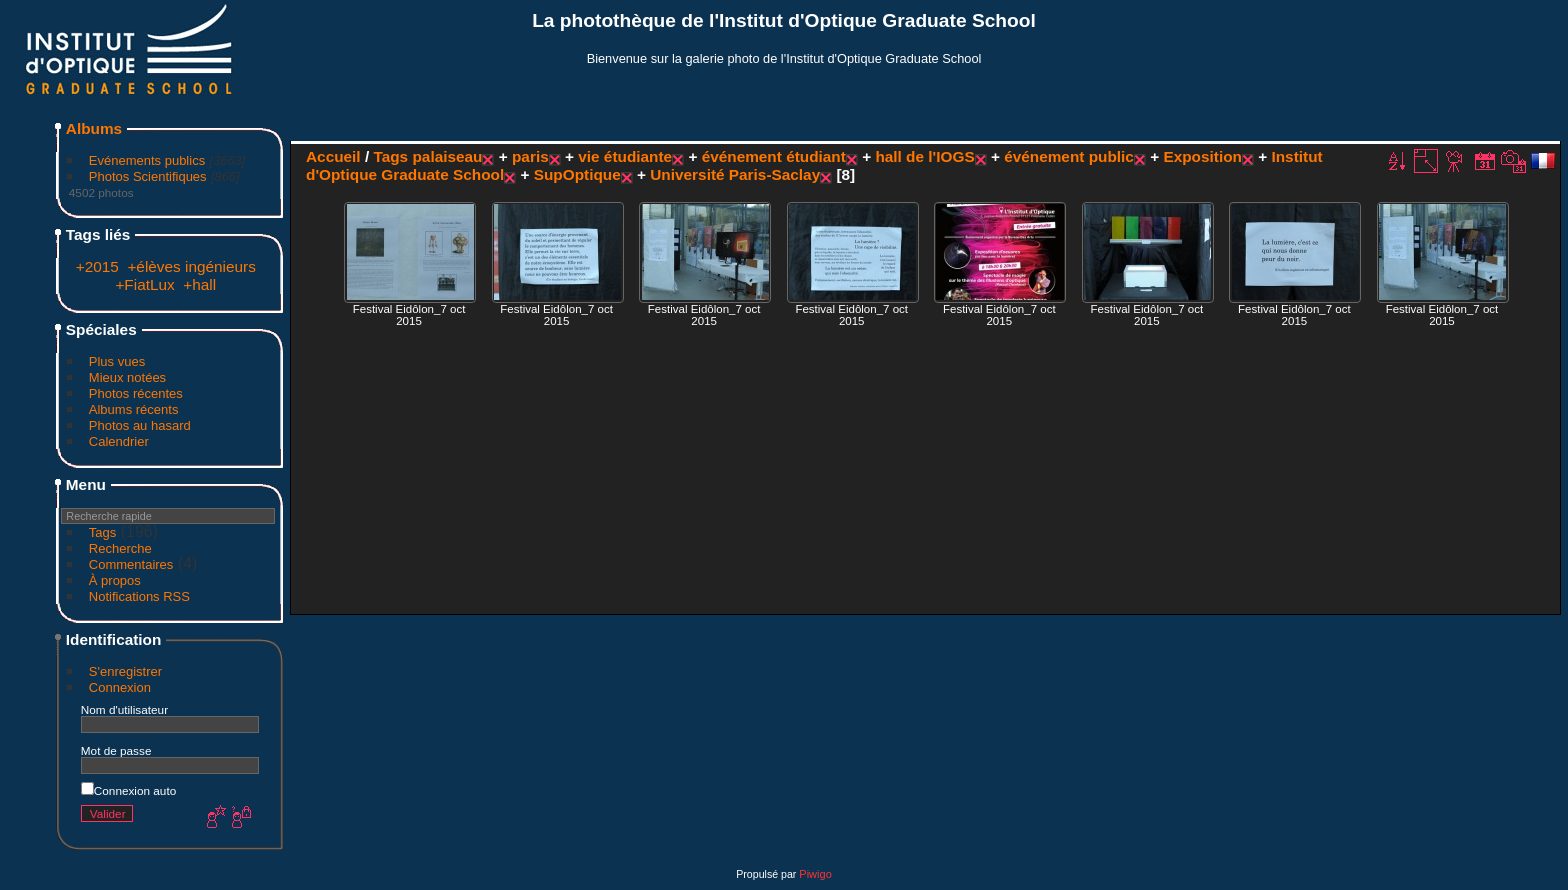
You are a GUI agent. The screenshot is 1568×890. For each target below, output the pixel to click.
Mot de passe (116, 750)
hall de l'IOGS (924, 156)
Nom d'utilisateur (124, 709)
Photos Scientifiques (148, 176)
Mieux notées (127, 377)
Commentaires (131, 564)
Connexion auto (128, 790)
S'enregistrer (125, 671)
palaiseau (447, 156)
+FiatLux (144, 284)
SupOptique (577, 174)
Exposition (1202, 156)
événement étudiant (774, 156)
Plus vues (117, 361)
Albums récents (134, 409)
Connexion (120, 687)
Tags (102, 532)
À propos (115, 580)
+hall (199, 284)
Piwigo (815, 874)
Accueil (333, 156)
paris (530, 156)
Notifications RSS (139, 596)
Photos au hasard (140, 425)
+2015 (97, 266)
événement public (1069, 156)
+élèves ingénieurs (191, 266)
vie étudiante (625, 156)
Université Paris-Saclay (735, 174)
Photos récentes (136, 393)
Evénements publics (147, 160)
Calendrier (119, 441)
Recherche (120, 548)
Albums (94, 128)
